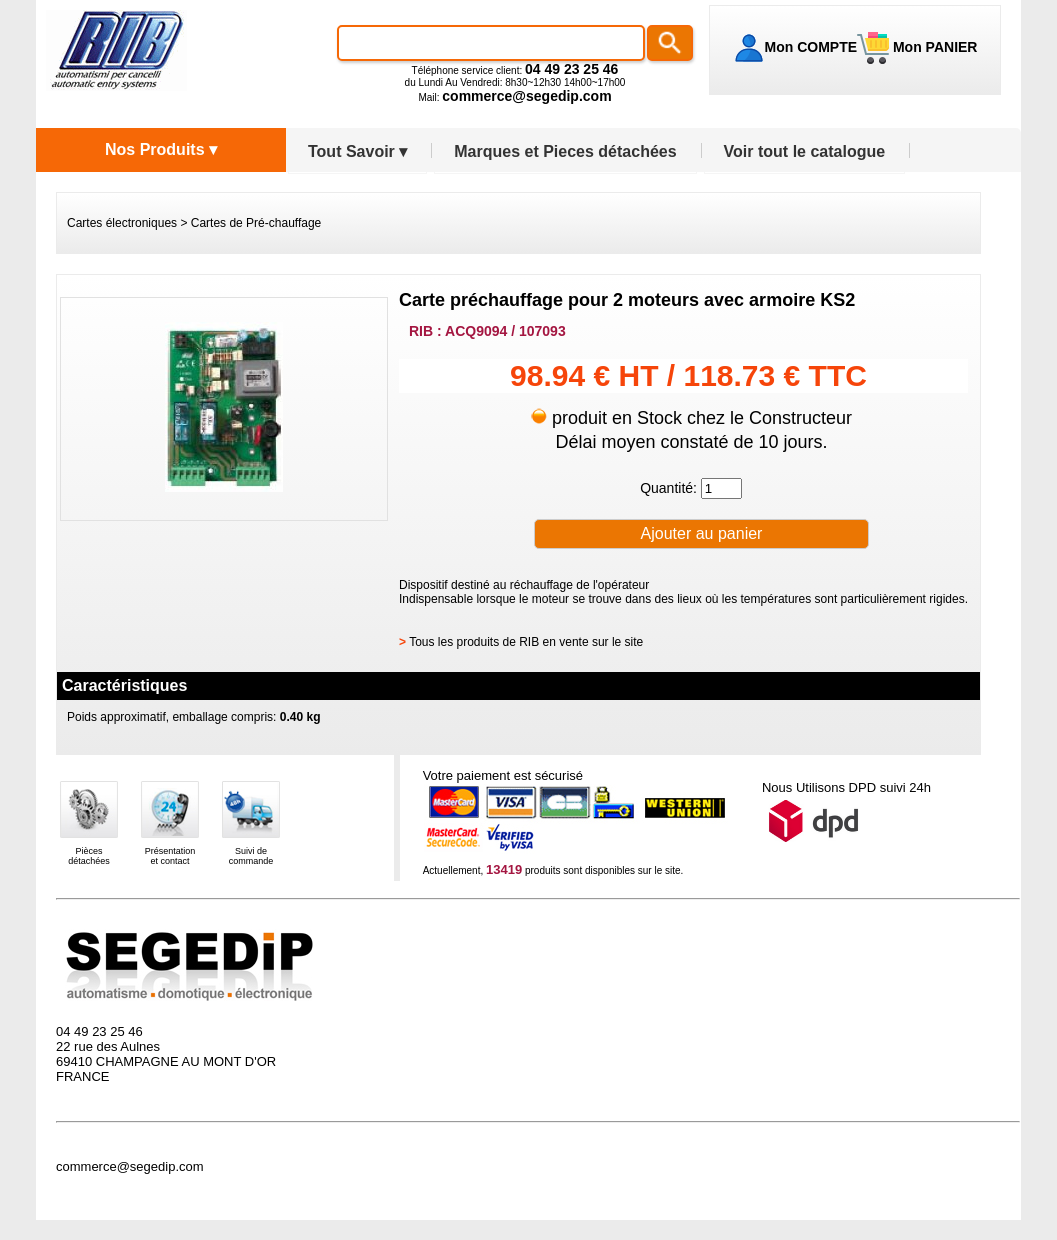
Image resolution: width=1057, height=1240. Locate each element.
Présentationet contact (170, 856)
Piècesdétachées (89, 856)
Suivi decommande (251, 856)
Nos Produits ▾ (161, 149)
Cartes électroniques (122, 223)
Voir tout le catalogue (805, 151)
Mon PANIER (933, 47)
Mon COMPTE (811, 47)
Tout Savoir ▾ (357, 151)
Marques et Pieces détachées (565, 151)
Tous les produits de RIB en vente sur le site (526, 642)
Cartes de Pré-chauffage (256, 223)
